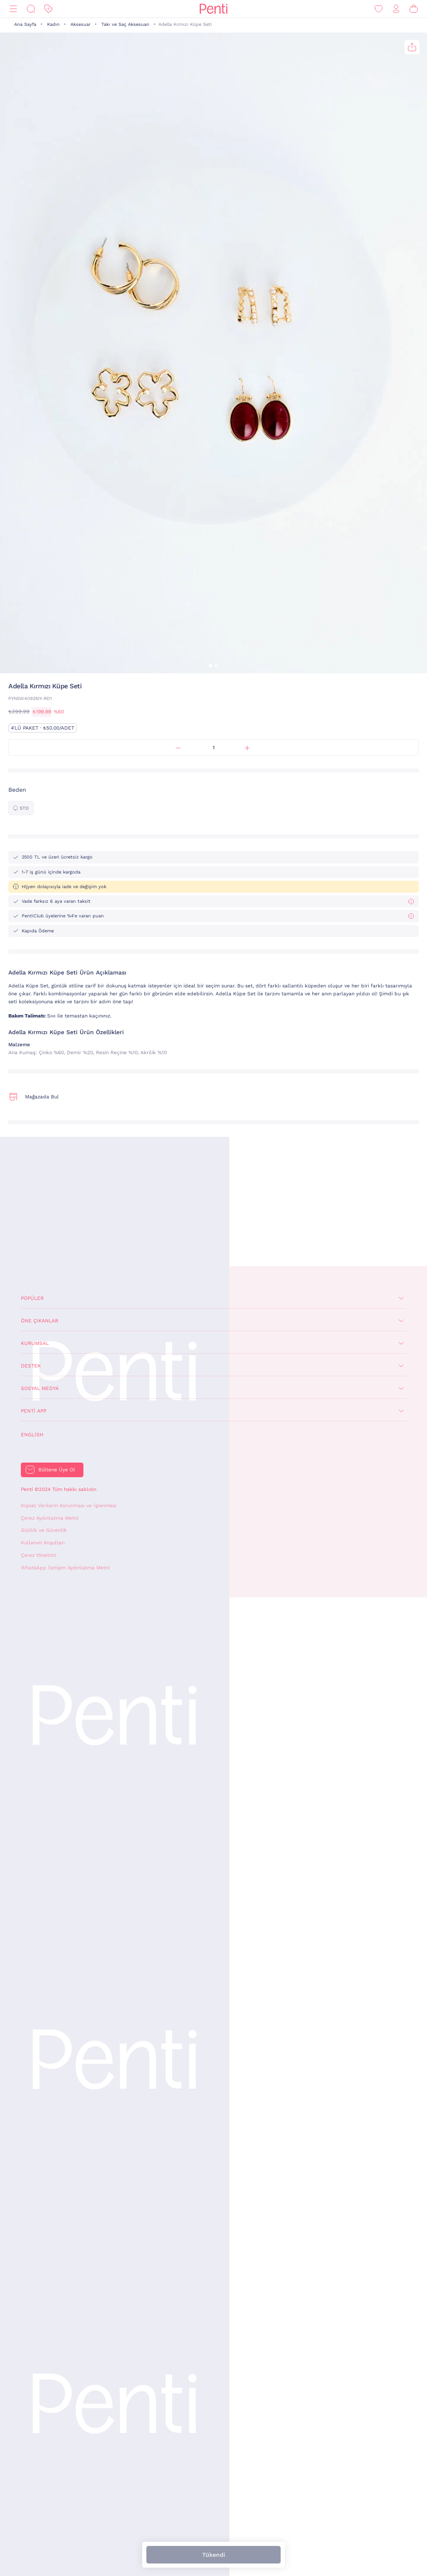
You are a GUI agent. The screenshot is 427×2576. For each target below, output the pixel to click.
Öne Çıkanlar (39, 1321)
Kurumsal (35, 1343)
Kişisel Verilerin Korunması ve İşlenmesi (68, 1505)
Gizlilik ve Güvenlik (44, 1530)
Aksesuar (80, 24)
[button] (210, 665)
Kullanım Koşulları (43, 1543)
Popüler (32, 1298)
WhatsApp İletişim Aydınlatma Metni (65, 1568)
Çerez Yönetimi (38, 1555)
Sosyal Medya (40, 1388)
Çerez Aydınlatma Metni (49, 1518)
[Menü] (13, 9)
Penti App (33, 1411)
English (32, 1435)
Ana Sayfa (25, 24)
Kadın (53, 24)
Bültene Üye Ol (56, 1470)
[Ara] (31, 9)
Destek (31, 1366)
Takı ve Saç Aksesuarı (125, 24)
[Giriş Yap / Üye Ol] (396, 9)
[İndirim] (48, 9)
